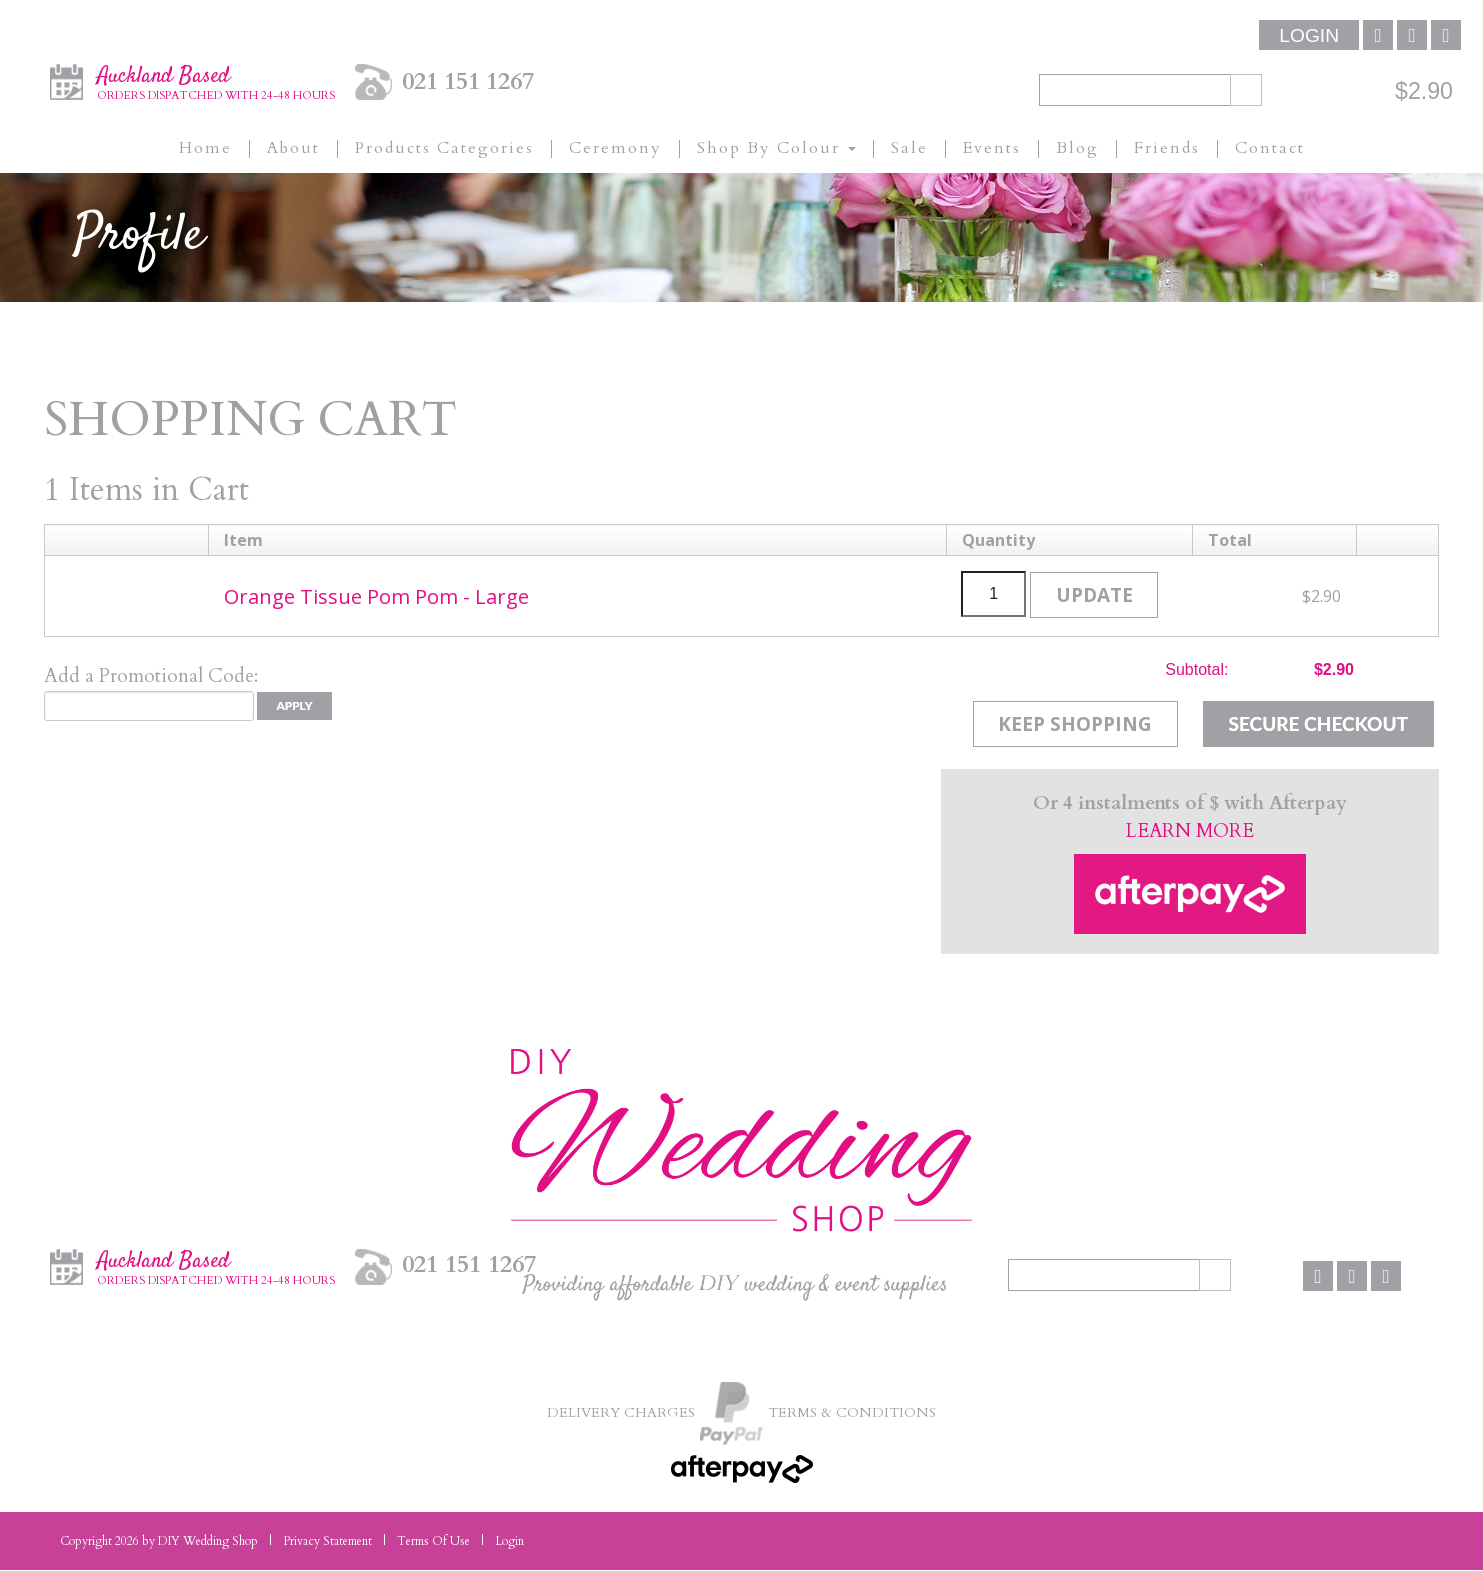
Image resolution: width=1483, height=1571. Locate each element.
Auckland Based (216, 81)
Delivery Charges (617, 1412)
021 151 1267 (468, 81)
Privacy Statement (327, 1542)
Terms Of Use (433, 1542)
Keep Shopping (1073, 723)
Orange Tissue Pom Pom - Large (380, 596)
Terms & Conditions (854, 1412)
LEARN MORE (1190, 832)
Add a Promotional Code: (151, 676)
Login (1309, 35)
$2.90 (1424, 91)
